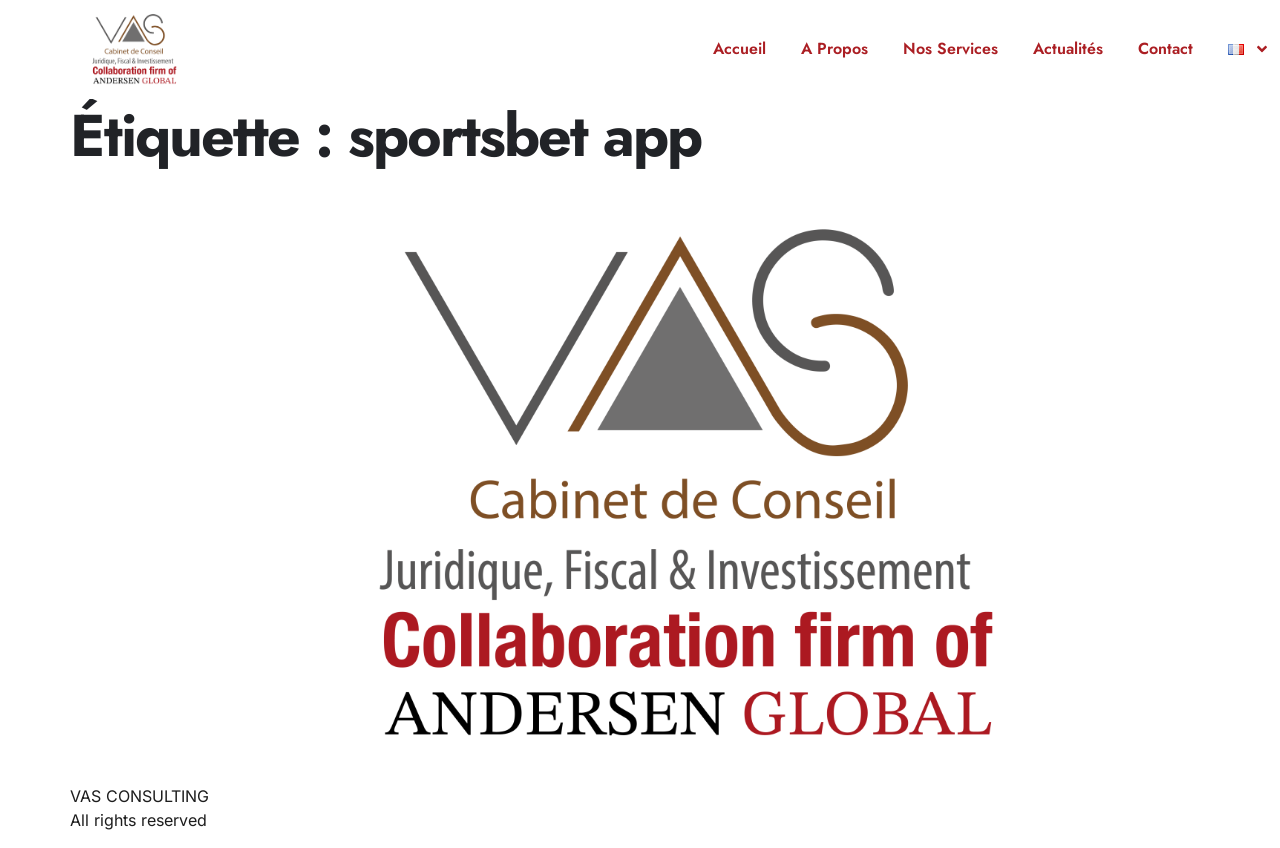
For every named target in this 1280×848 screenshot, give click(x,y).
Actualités (1068, 48)
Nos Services (950, 48)
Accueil (739, 48)
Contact (1165, 48)
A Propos (834, 48)
